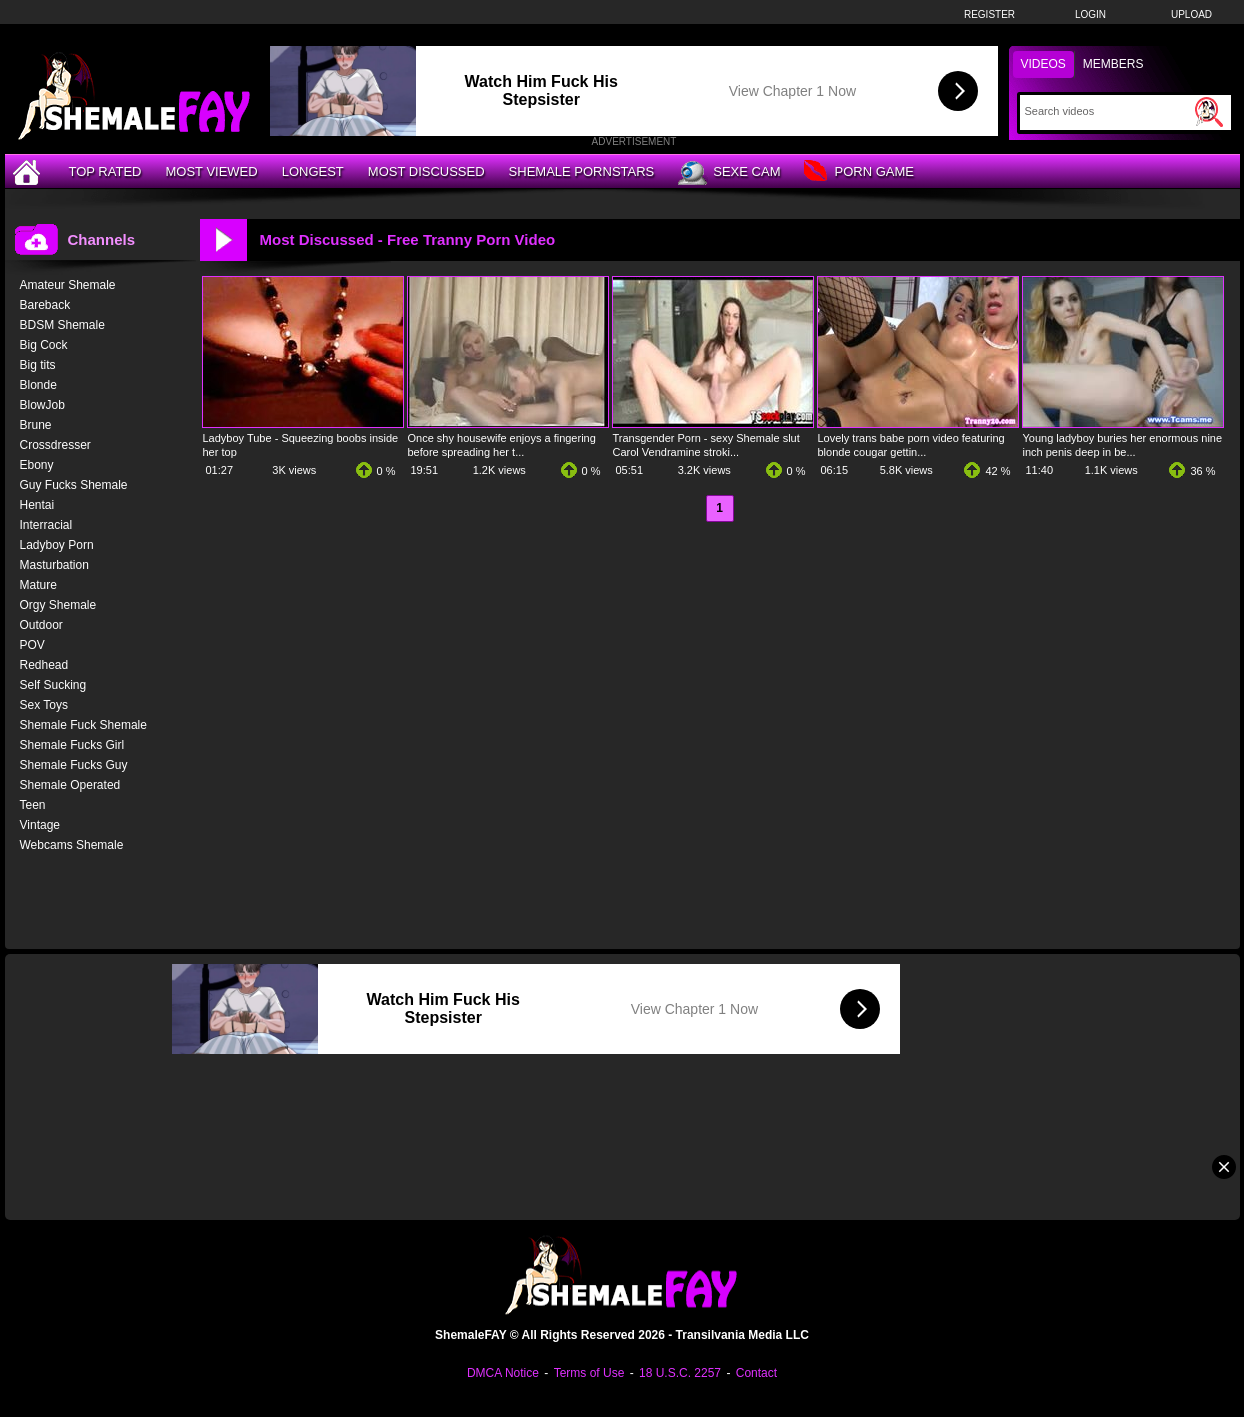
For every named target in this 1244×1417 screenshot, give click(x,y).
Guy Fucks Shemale (74, 485)
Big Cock (44, 345)
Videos (1043, 64)
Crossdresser (55, 445)
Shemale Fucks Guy (74, 765)
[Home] (29, 171)
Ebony (37, 465)
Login (1090, 14)
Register (989, 14)
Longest (313, 171)
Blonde (38, 385)
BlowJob (42, 405)
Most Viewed (211, 171)
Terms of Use (589, 1373)
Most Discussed (426, 171)
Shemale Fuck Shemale (83, 725)
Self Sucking (53, 685)
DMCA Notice (503, 1373)
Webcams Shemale (72, 845)
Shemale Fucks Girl (72, 745)
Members (1113, 64)
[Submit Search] (1209, 112)
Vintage (40, 825)
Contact (756, 1373)
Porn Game (858, 172)
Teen (33, 805)
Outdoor (41, 625)
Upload (1191, 14)
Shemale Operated (70, 785)
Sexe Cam (729, 173)
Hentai (37, 505)
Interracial (46, 525)
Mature (38, 585)
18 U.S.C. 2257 (680, 1373)
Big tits (38, 365)
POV (32, 645)
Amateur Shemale (68, 285)
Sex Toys (44, 705)
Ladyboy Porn (57, 545)
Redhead (44, 665)
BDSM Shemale (62, 325)
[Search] (1107, 111)
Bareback (45, 305)
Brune (36, 425)
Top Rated (105, 171)
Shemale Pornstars (582, 171)
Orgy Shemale (58, 605)
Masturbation (54, 565)
